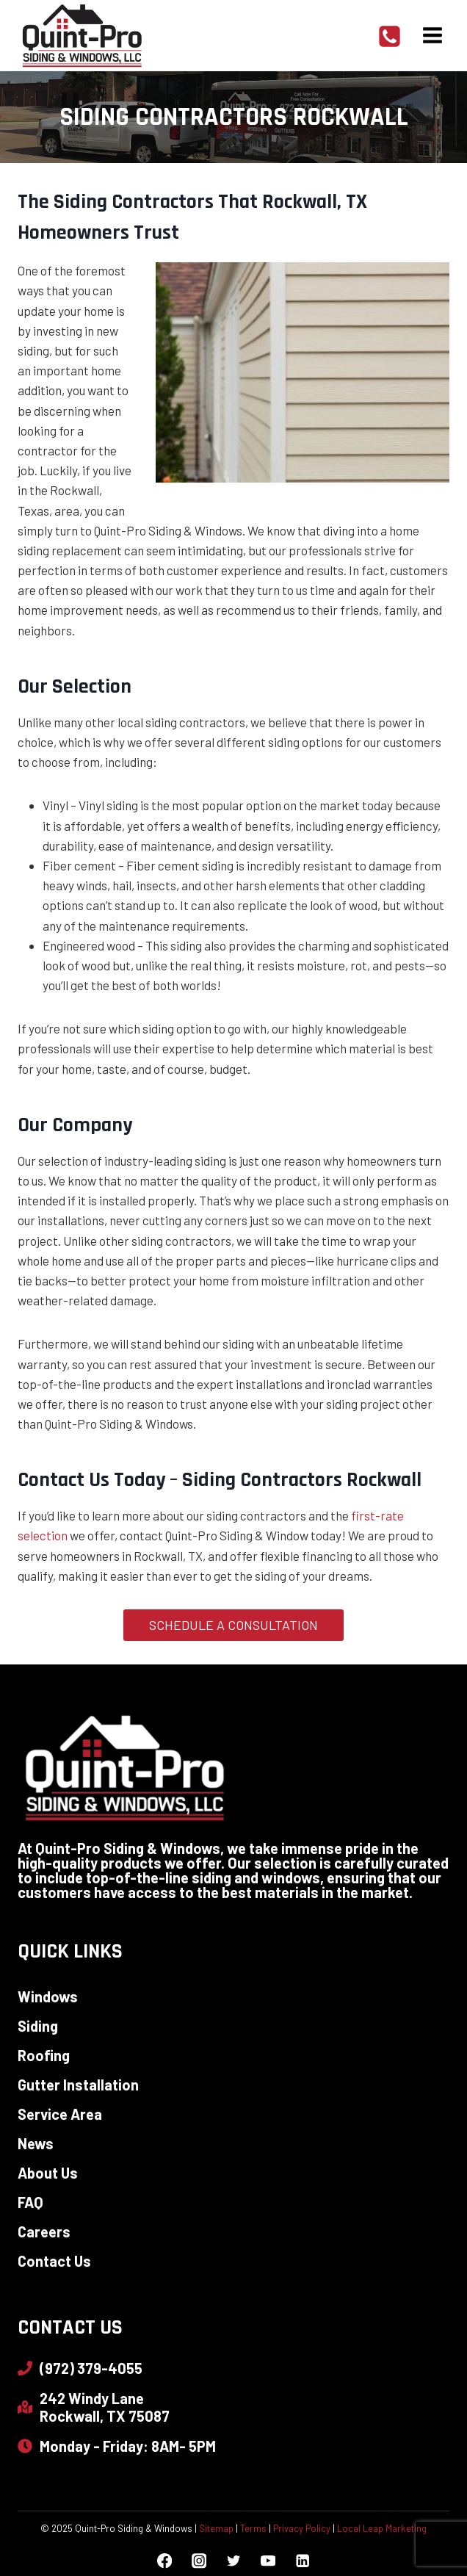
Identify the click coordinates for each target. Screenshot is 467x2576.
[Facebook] (165, 2561)
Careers (44, 2231)
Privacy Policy (301, 2528)
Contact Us (54, 2261)
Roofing (44, 2055)
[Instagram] (199, 2561)
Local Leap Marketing (382, 2528)
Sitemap (216, 2528)
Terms (253, 2528)
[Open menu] (432, 36)
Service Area (60, 2114)
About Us (48, 2173)
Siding (38, 2026)
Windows (48, 1996)
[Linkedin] (302, 2561)
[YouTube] (268, 2561)
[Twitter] (234, 2561)
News (36, 2143)
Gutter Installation (78, 2084)
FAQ (30, 2202)
